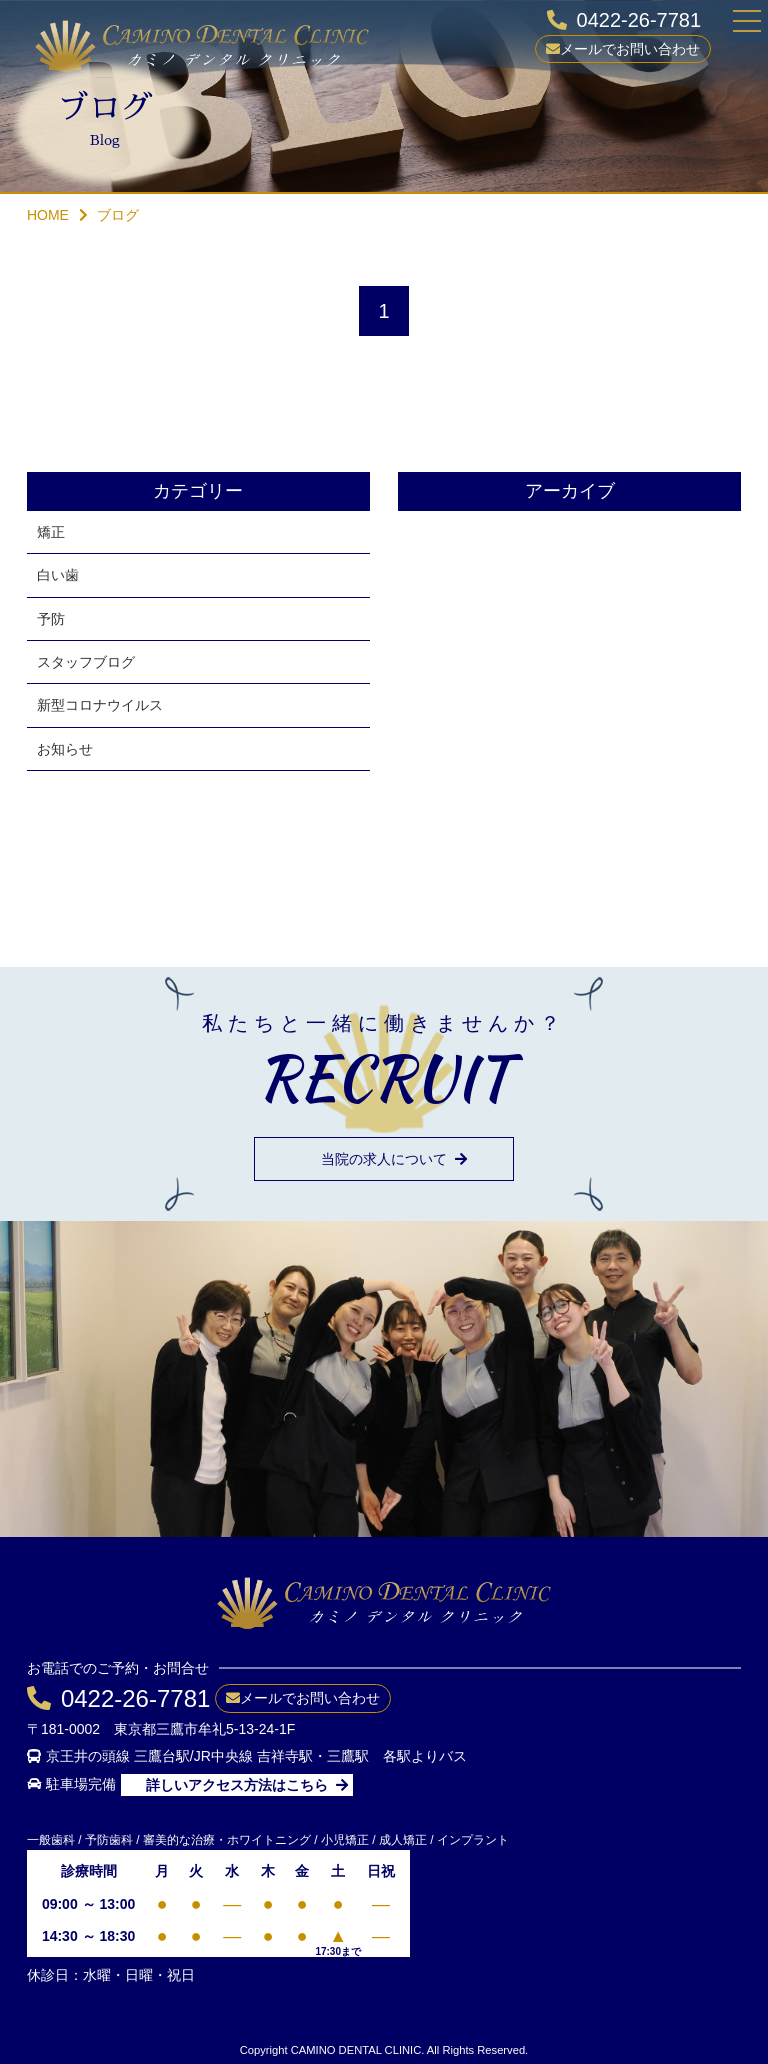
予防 (51, 619)
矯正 (51, 532)
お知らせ (65, 749)
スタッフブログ (86, 662)
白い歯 (58, 575)
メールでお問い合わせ (630, 49)
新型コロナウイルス (100, 705)
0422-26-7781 (639, 20)
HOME (48, 215)
